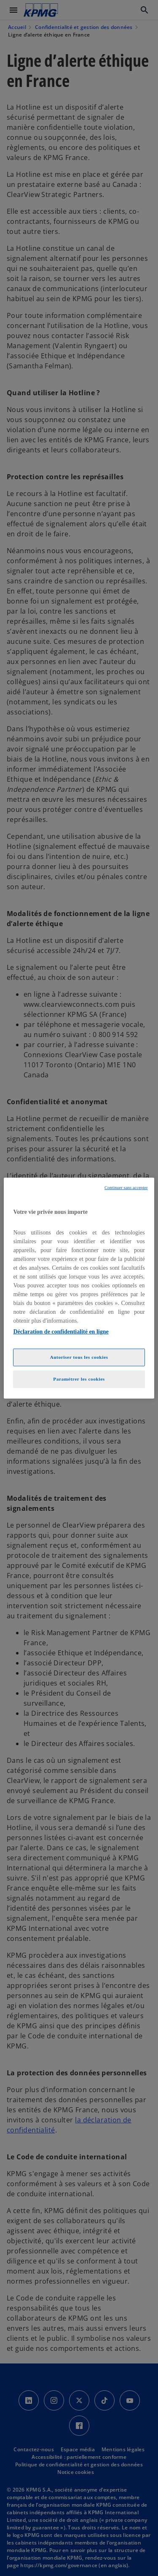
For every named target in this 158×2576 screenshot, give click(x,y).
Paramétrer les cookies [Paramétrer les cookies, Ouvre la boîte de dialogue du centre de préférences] (79, 1378)
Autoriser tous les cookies (79, 1357)
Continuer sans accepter (126, 1187)
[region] (79, 1287)
